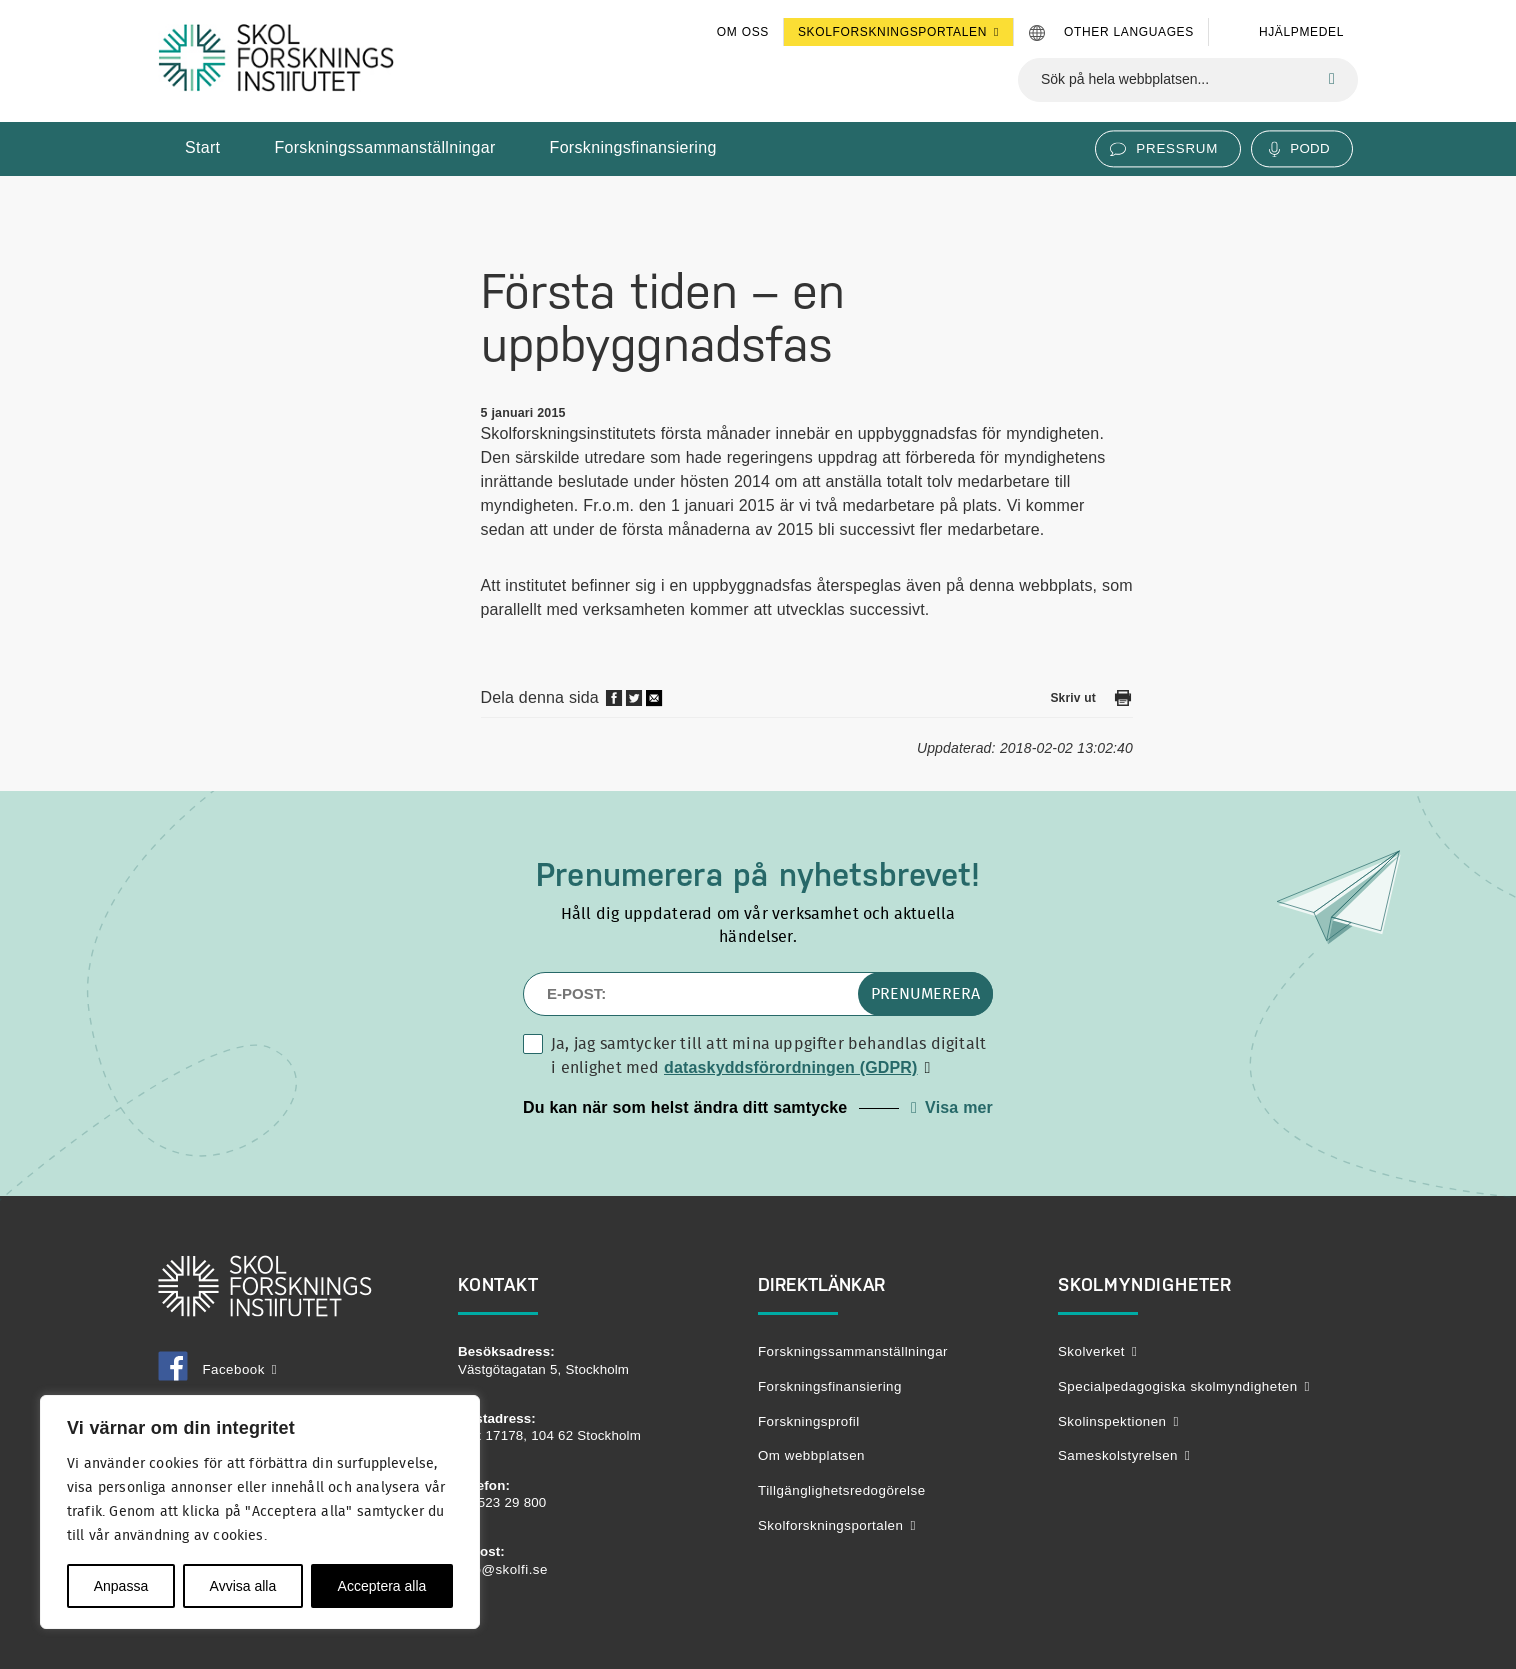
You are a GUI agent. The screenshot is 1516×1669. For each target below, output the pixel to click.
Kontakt (498, 1284)
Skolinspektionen (1112, 1421)
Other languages (1129, 32)
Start (202, 147)
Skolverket (1091, 1351)
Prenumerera (925, 994)
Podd (1310, 148)
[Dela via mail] (655, 704)
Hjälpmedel (1301, 32)
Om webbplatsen (811, 1455)
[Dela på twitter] (634, 702)
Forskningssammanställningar (384, 147)
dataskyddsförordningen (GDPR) (791, 1067)
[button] (758, 1108)
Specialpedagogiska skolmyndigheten (1178, 1386)
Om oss (743, 32)
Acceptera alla (382, 1586)
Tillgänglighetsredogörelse (842, 1490)
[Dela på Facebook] (614, 702)
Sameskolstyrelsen (1118, 1455)
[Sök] (1332, 79)
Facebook (211, 1369)
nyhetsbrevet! (879, 874)
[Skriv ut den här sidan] (1123, 701)
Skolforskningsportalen (892, 32)
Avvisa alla (243, 1586)
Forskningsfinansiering (633, 147)
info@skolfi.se (503, 1569)
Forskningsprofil (809, 1421)
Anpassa (121, 1586)
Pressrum (1177, 148)
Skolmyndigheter (1145, 1284)
